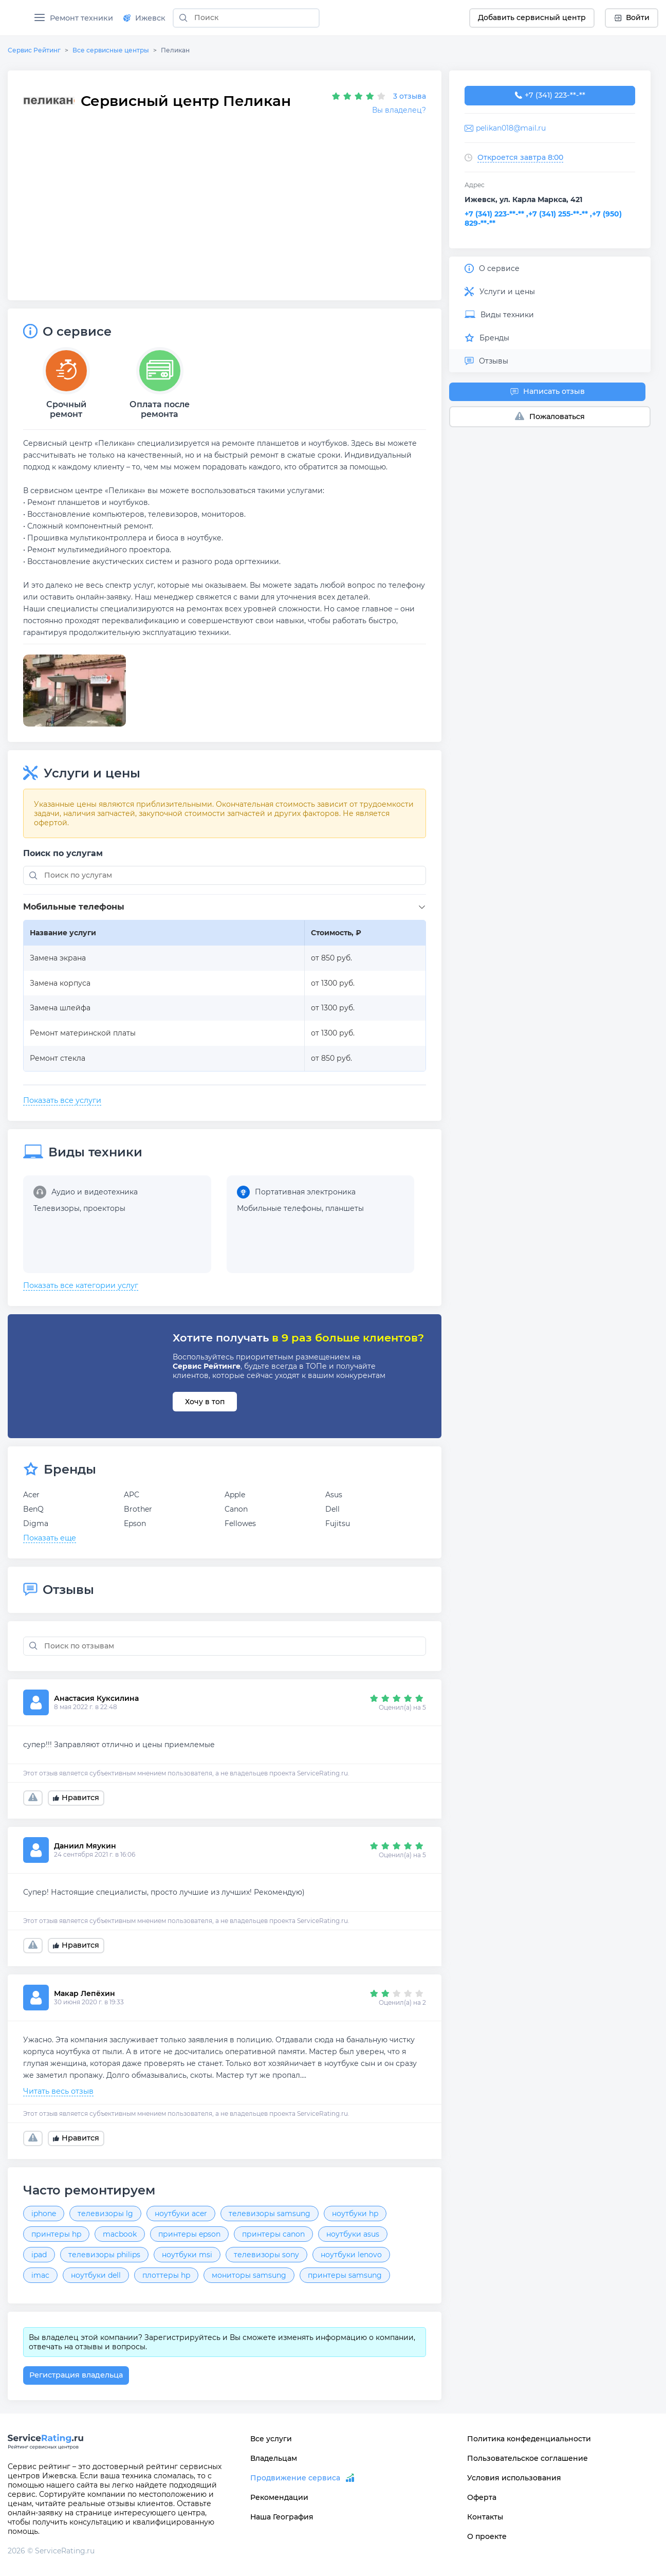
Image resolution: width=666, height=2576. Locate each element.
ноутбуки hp (355, 2213)
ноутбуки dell (96, 2275)
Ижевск (144, 18)
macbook (120, 2234)
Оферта (481, 2497)
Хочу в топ (205, 1401)
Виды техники (499, 314)
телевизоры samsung (269, 2213)
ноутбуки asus (352, 2234)
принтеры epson (189, 2234)
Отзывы (486, 361)
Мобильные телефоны (279, 1208)
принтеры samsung (345, 2275)
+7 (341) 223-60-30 (550, 95)
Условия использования (514, 2477)
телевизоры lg (105, 2213)
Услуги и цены (500, 291)
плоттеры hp (166, 2275)
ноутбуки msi (187, 2254)
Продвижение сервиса (295, 2477)
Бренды (487, 337)
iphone (43, 2213)
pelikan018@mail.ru (511, 128)
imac (40, 2275)
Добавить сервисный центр (532, 17)
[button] (226, 907)
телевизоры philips (104, 2254)
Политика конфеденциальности (529, 2438)
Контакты (485, 2516)
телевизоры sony (266, 2254)
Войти (632, 17)
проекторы (104, 1208)
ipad (39, 2254)
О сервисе (492, 268)
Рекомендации (279, 2497)
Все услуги (271, 2438)
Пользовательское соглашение (527, 2458)
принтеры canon (273, 2234)
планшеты (344, 1208)
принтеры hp (56, 2234)
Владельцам (273, 2458)
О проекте (487, 2536)
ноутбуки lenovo (351, 2254)
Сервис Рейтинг (34, 50)
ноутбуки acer (181, 2213)
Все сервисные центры (110, 50)
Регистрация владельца (76, 2375)
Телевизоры (56, 1208)
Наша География (281, 2516)
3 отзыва (409, 96)
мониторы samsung (249, 2275)
